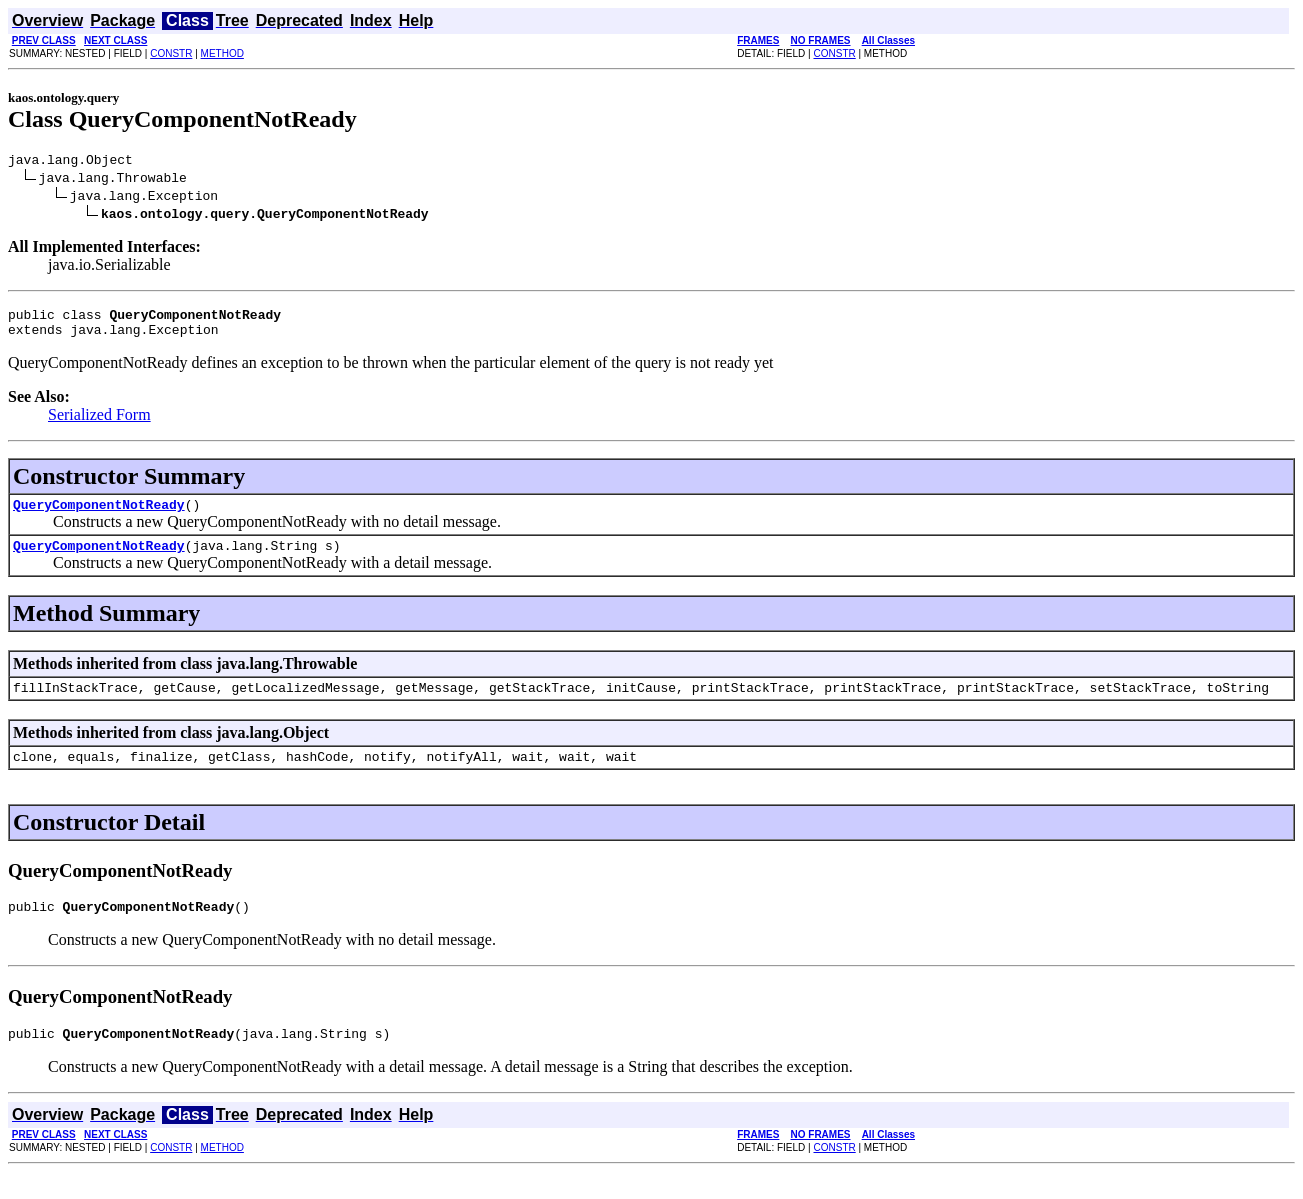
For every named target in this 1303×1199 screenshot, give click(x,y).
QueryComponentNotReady (99, 516)
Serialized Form (99, 423)
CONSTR (171, 53)
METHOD (222, 53)
